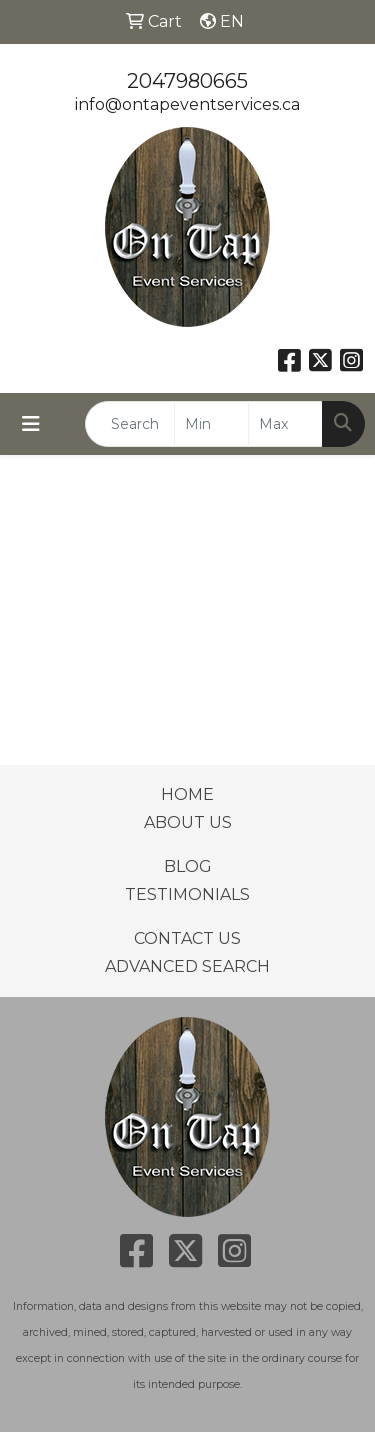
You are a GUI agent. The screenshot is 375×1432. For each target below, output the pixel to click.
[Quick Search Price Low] (211, 424)
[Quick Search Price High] (285, 424)
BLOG (188, 866)
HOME (187, 794)
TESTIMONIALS (187, 894)
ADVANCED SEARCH (187, 966)
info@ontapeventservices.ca (187, 104)
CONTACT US (187, 938)
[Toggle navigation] (31, 424)
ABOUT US (188, 822)
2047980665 (187, 81)
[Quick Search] (130, 424)
